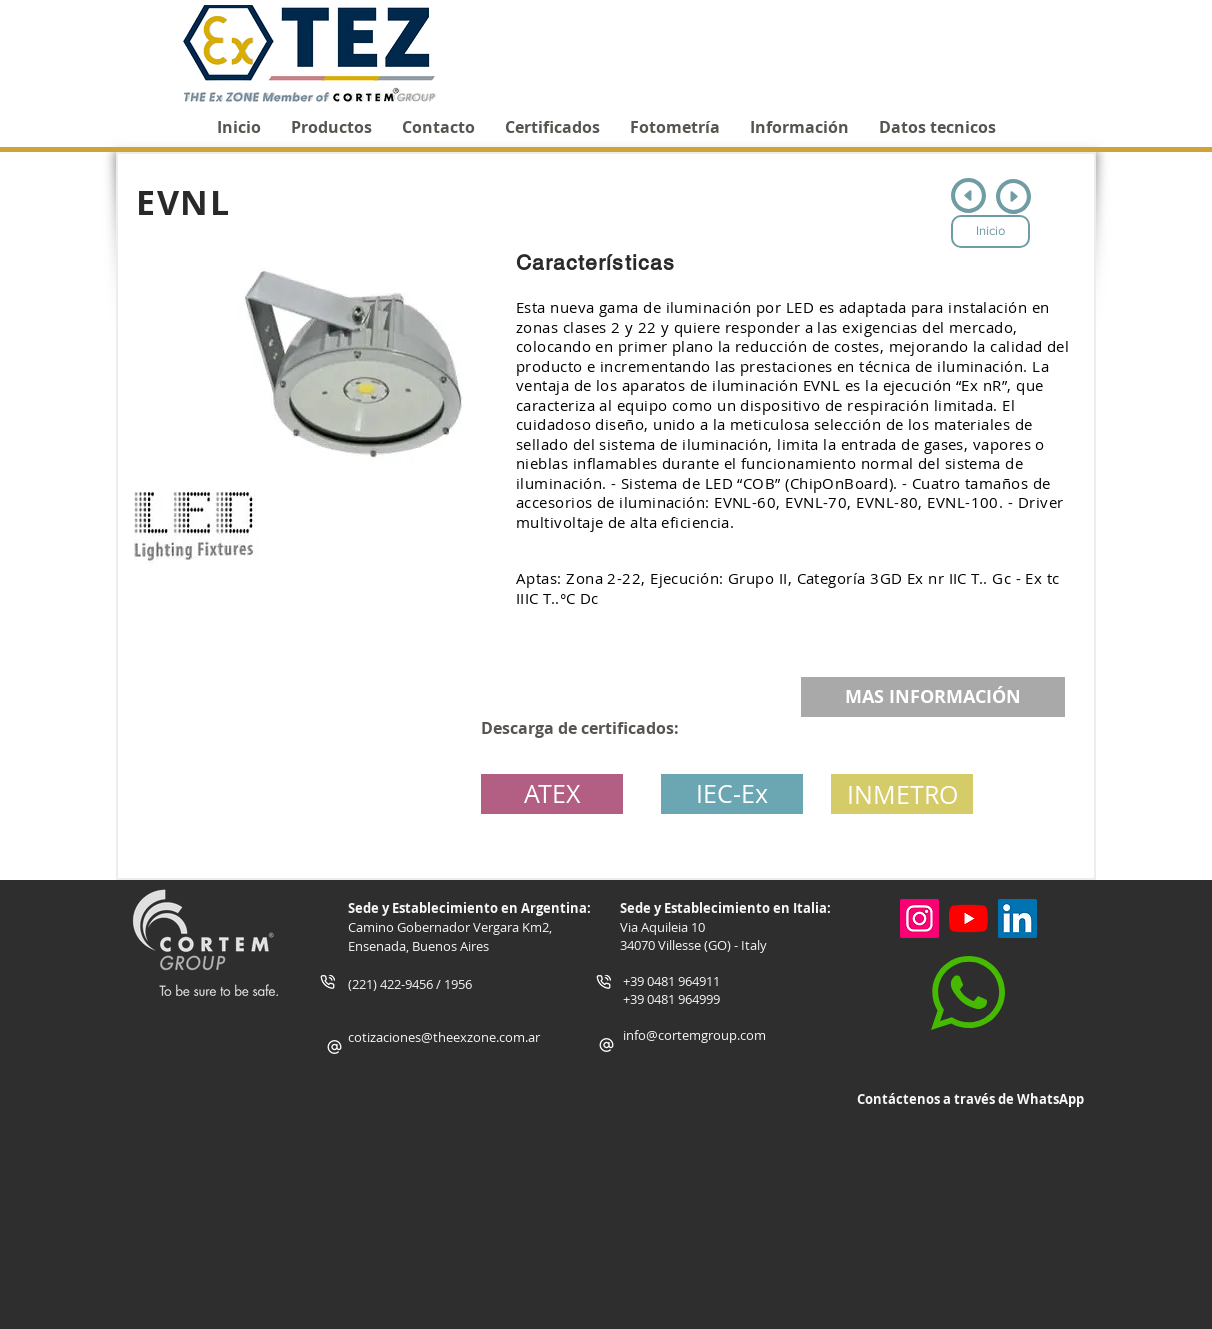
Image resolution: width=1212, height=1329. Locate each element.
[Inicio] (990, 231)
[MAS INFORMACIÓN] (933, 697)
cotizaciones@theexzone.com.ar (444, 1037)
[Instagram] (919, 918)
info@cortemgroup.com (694, 1035)
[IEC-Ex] (732, 794)
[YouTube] (968, 918)
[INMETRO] (902, 794)
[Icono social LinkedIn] (1017, 918)
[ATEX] (552, 794)
